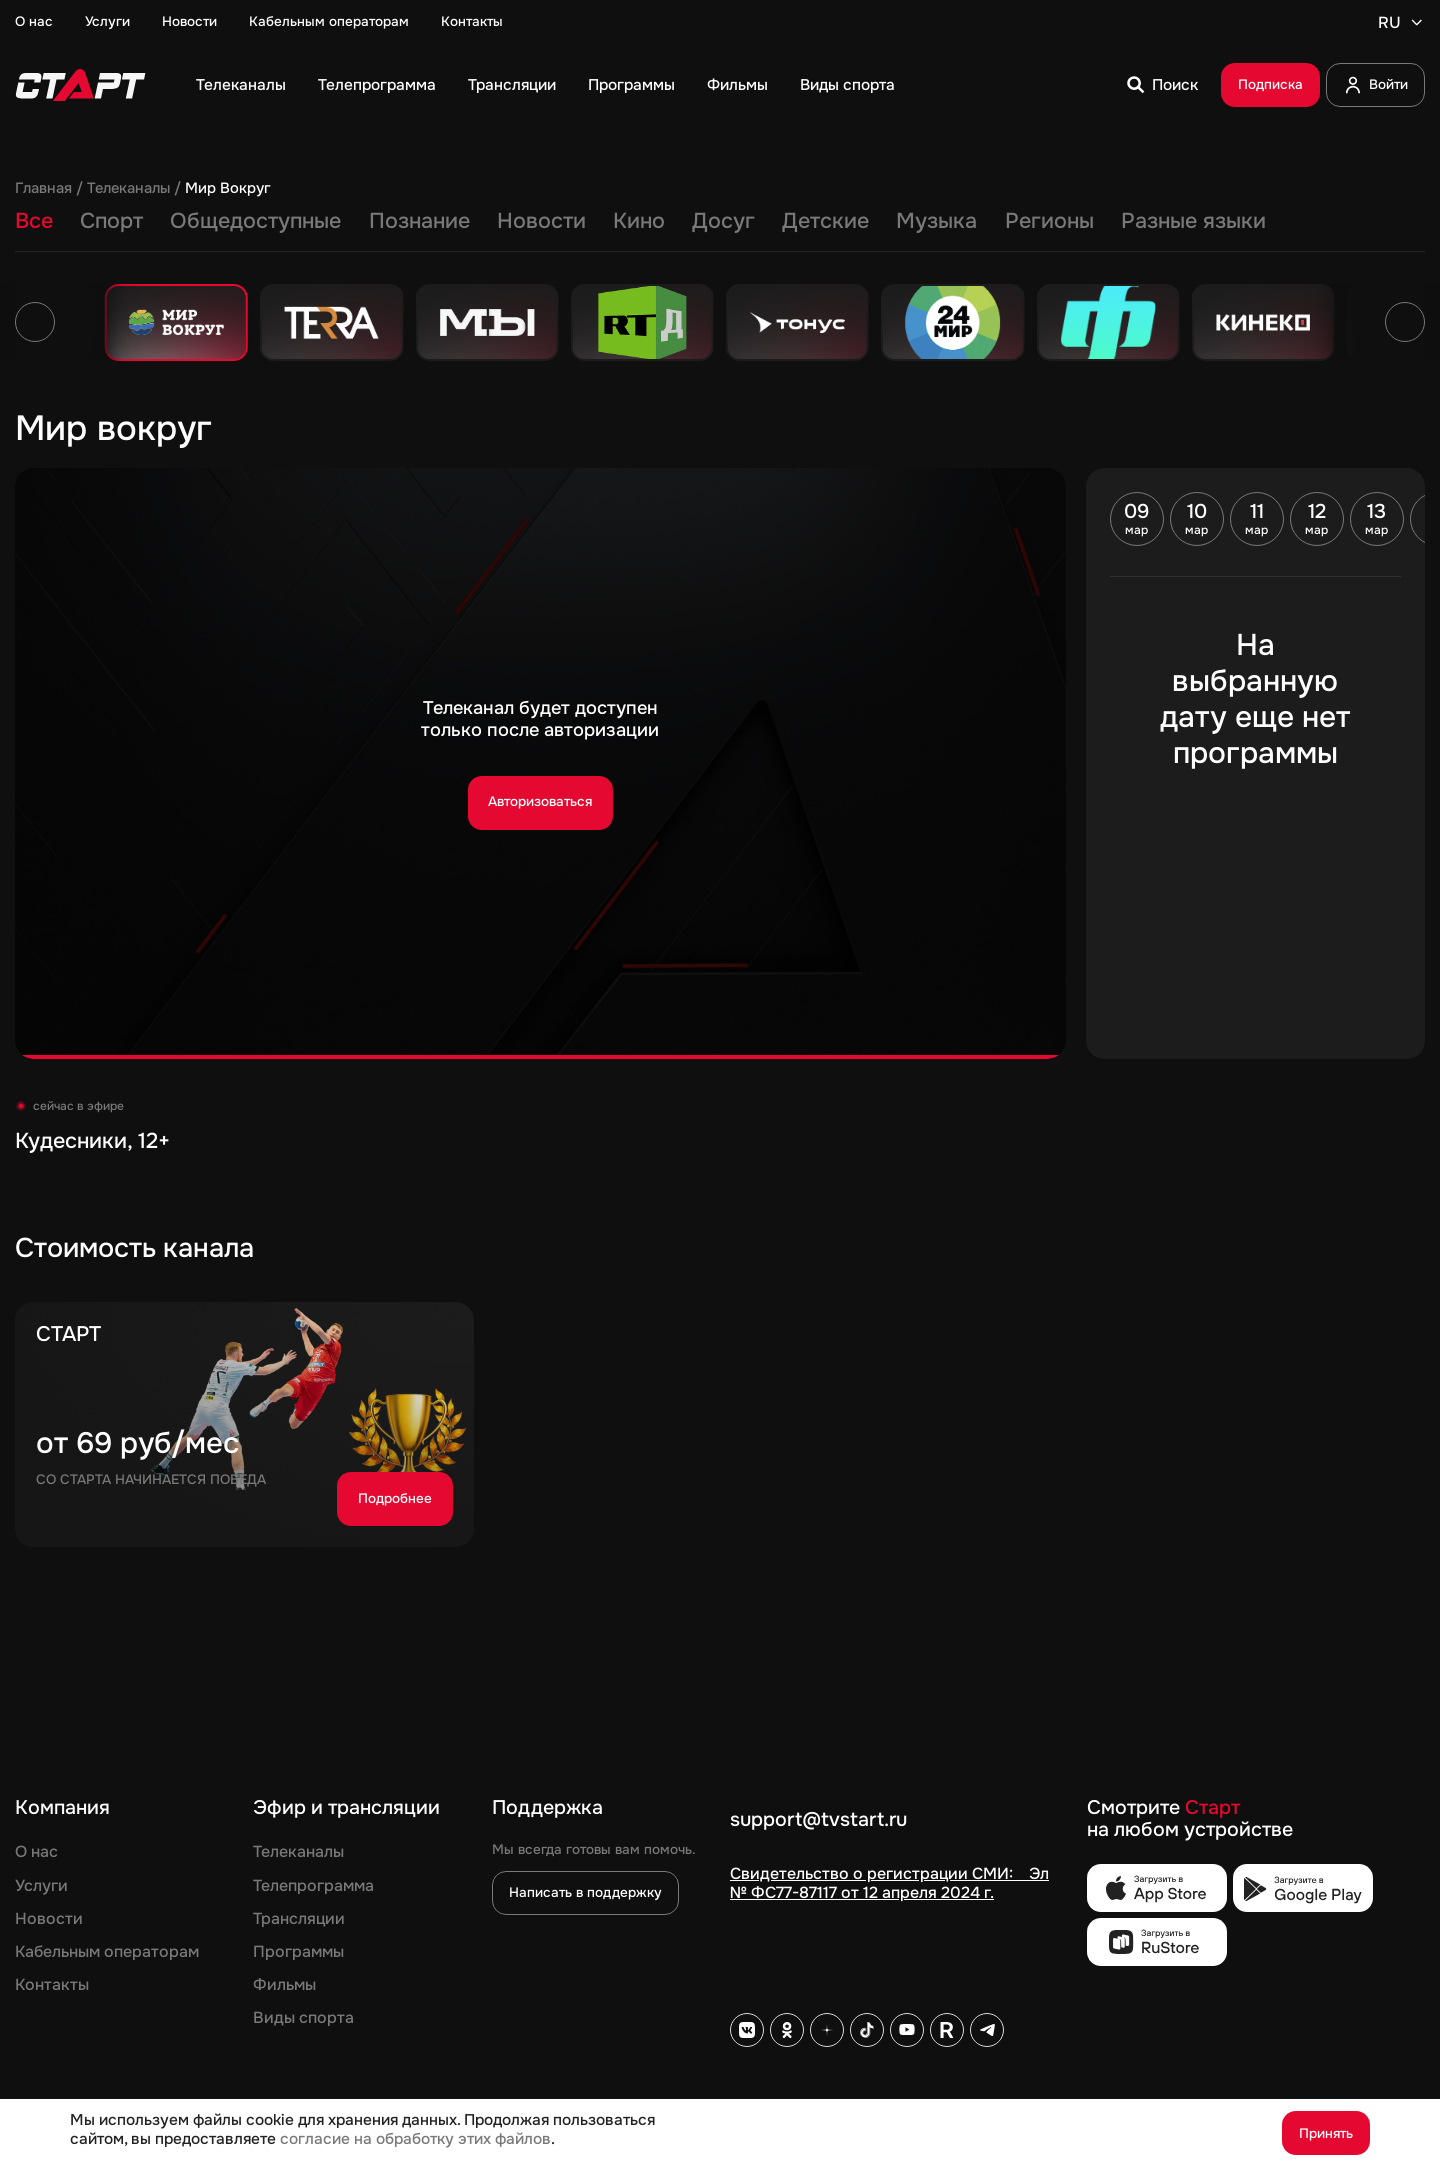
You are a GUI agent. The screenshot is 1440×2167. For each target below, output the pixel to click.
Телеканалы (241, 85)
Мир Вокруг (228, 189)
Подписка (1270, 84)
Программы (631, 85)
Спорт (111, 222)
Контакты (472, 22)
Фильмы (737, 85)
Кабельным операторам (329, 22)
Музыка (936, 222)
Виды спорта (847, 85)
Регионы (1049, 222)
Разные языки (1193, 222)
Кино (639, 222)
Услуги (107, 22)
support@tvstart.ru (818, 1820)
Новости (189, 22)
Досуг (723, 222)
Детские (825, 222)
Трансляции (512, 85)
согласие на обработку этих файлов (415, 2139)
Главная (43, 189)
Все (34, 222)
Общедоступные (255, 222)
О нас (34, 22)
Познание (419, 222)
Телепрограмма (377, 85)
